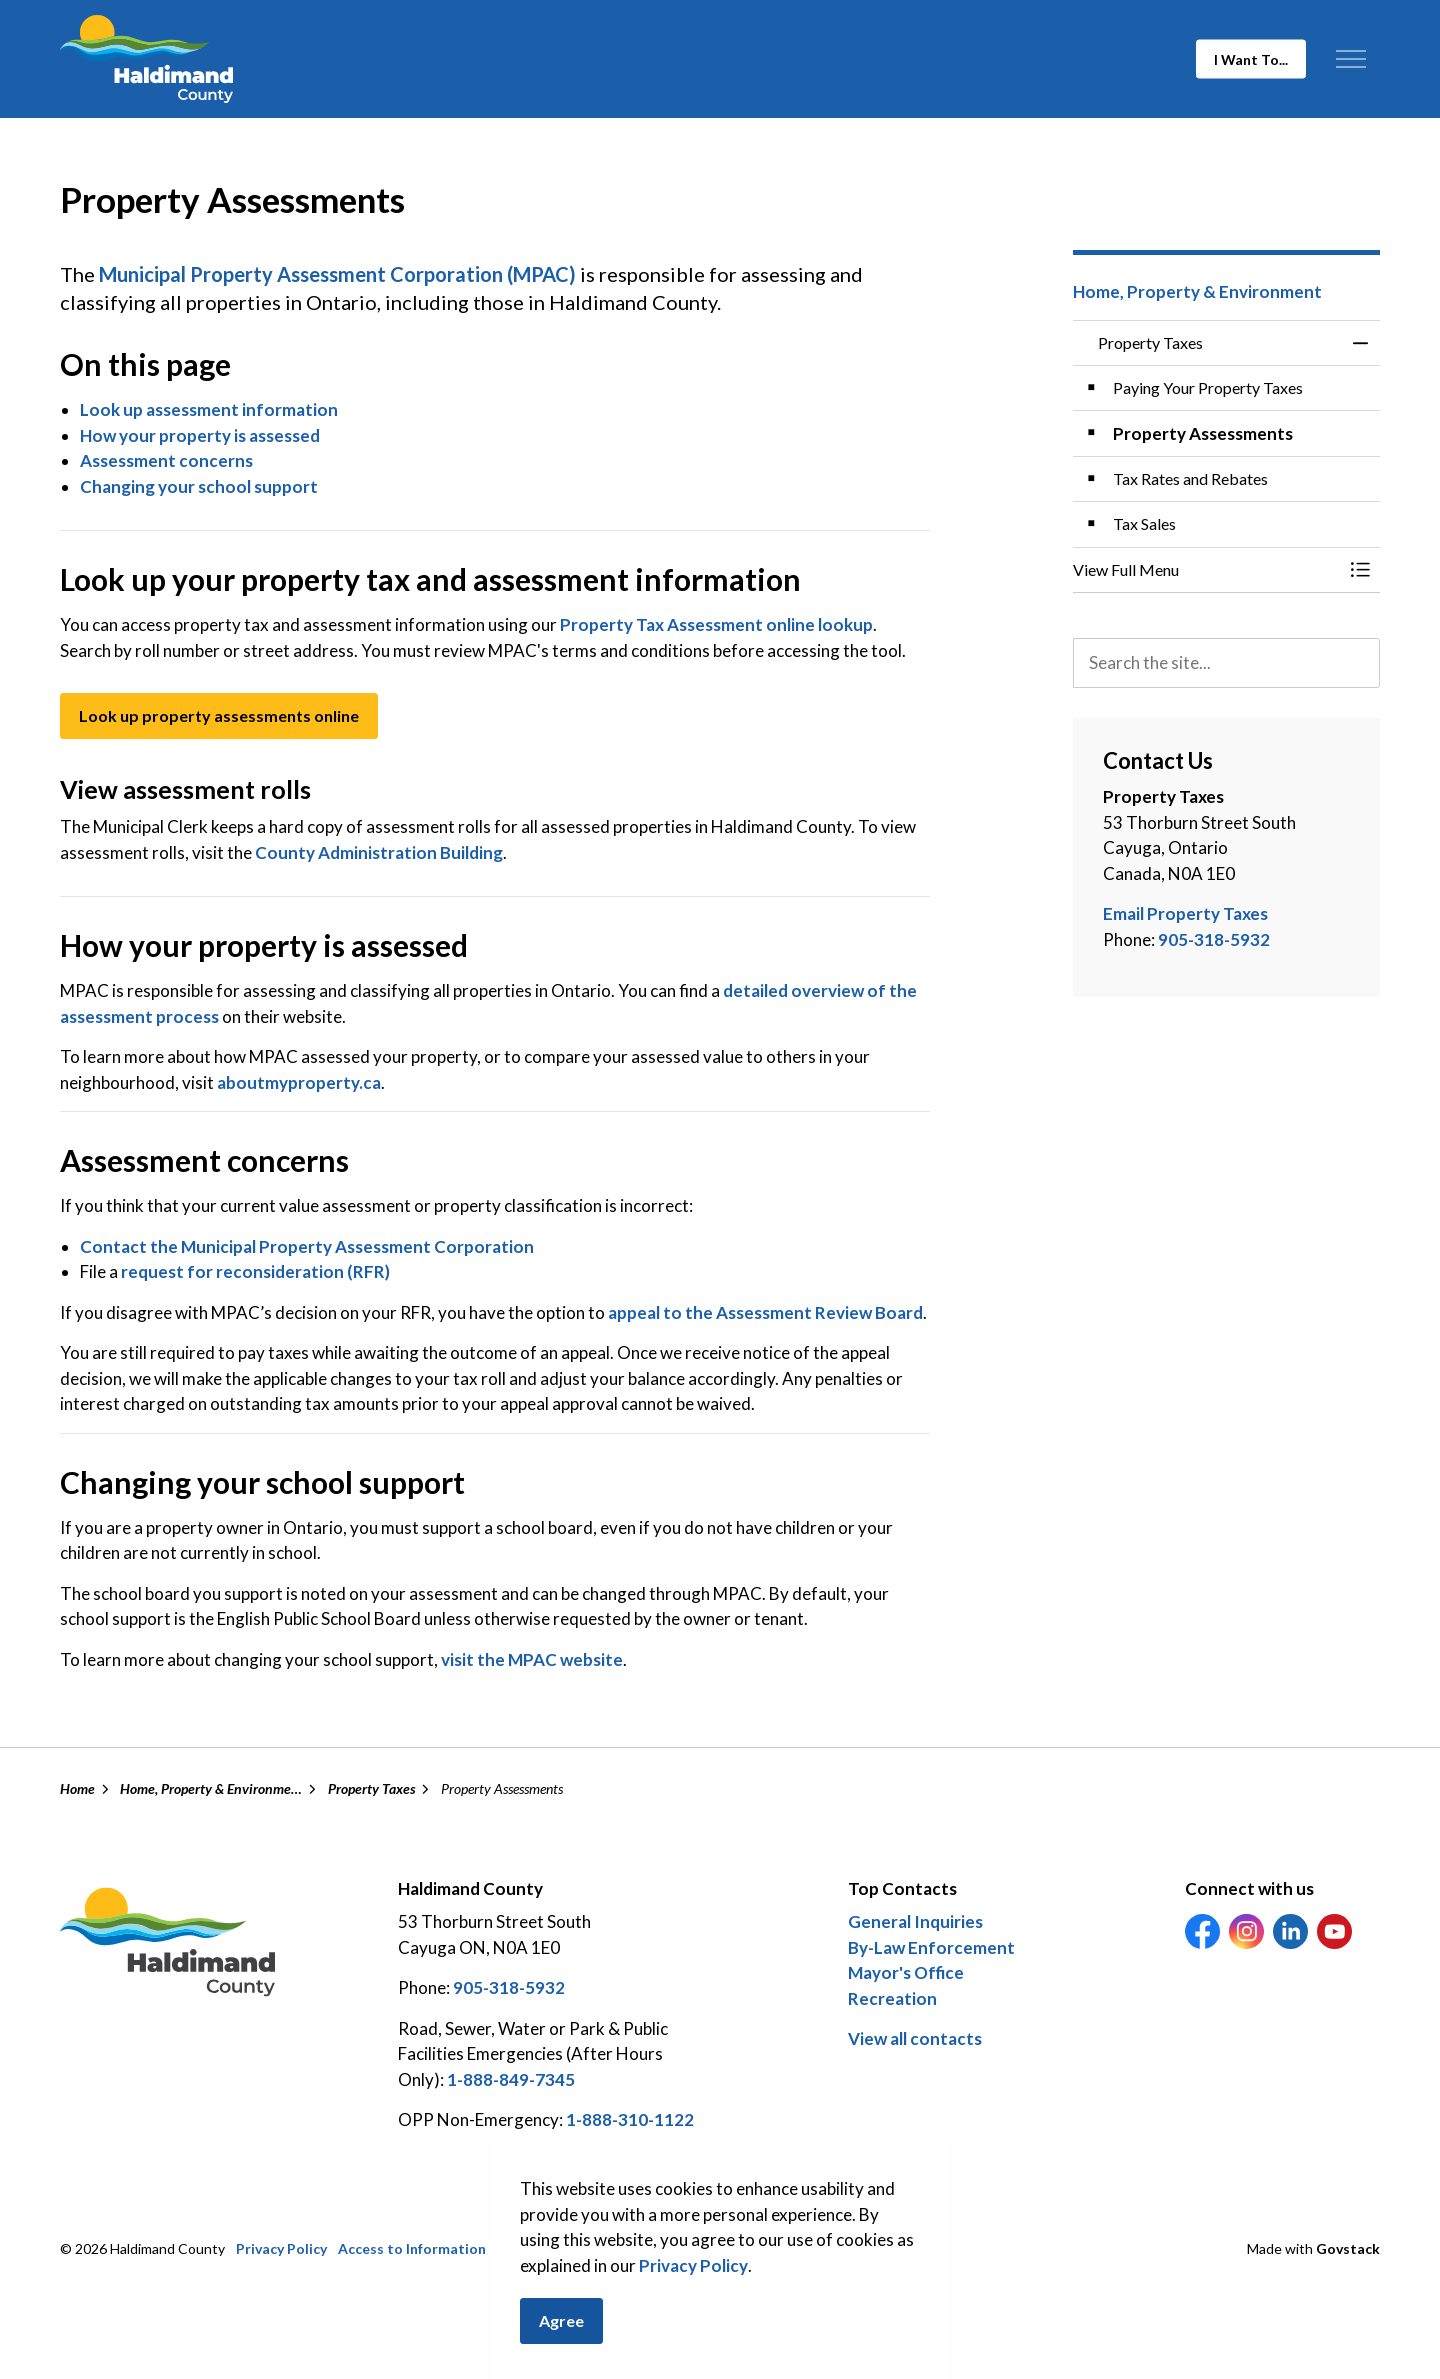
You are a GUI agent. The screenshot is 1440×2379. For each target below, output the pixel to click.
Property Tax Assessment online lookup (715, 624)
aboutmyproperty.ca (299, 1082)
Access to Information (412, 2248)
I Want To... (1251, 59)
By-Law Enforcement (931, 1947)
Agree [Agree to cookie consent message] (561, 2342)
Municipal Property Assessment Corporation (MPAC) (337, 274)
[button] (1207, 570)
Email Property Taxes (1185, 913)
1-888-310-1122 (630, 2119)
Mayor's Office (906, 1972)
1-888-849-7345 (511, 2079)
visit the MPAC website (532, 1659)
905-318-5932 (1214, 939)
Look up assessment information (209, 409)
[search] (1227, 663)
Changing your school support (199, 486)
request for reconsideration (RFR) (255, 1271)
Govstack (1348, 2248)
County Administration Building (379, 852)
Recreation (892, 1998)
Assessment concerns (166, 460)
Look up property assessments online (219, 716)
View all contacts (915, 2038)
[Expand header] (1350, 59)
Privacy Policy (693, 2285)
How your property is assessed (200, 435)
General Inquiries (915, 1921)
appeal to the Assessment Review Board (765, 1312)
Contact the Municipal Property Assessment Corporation (307, 1246)
